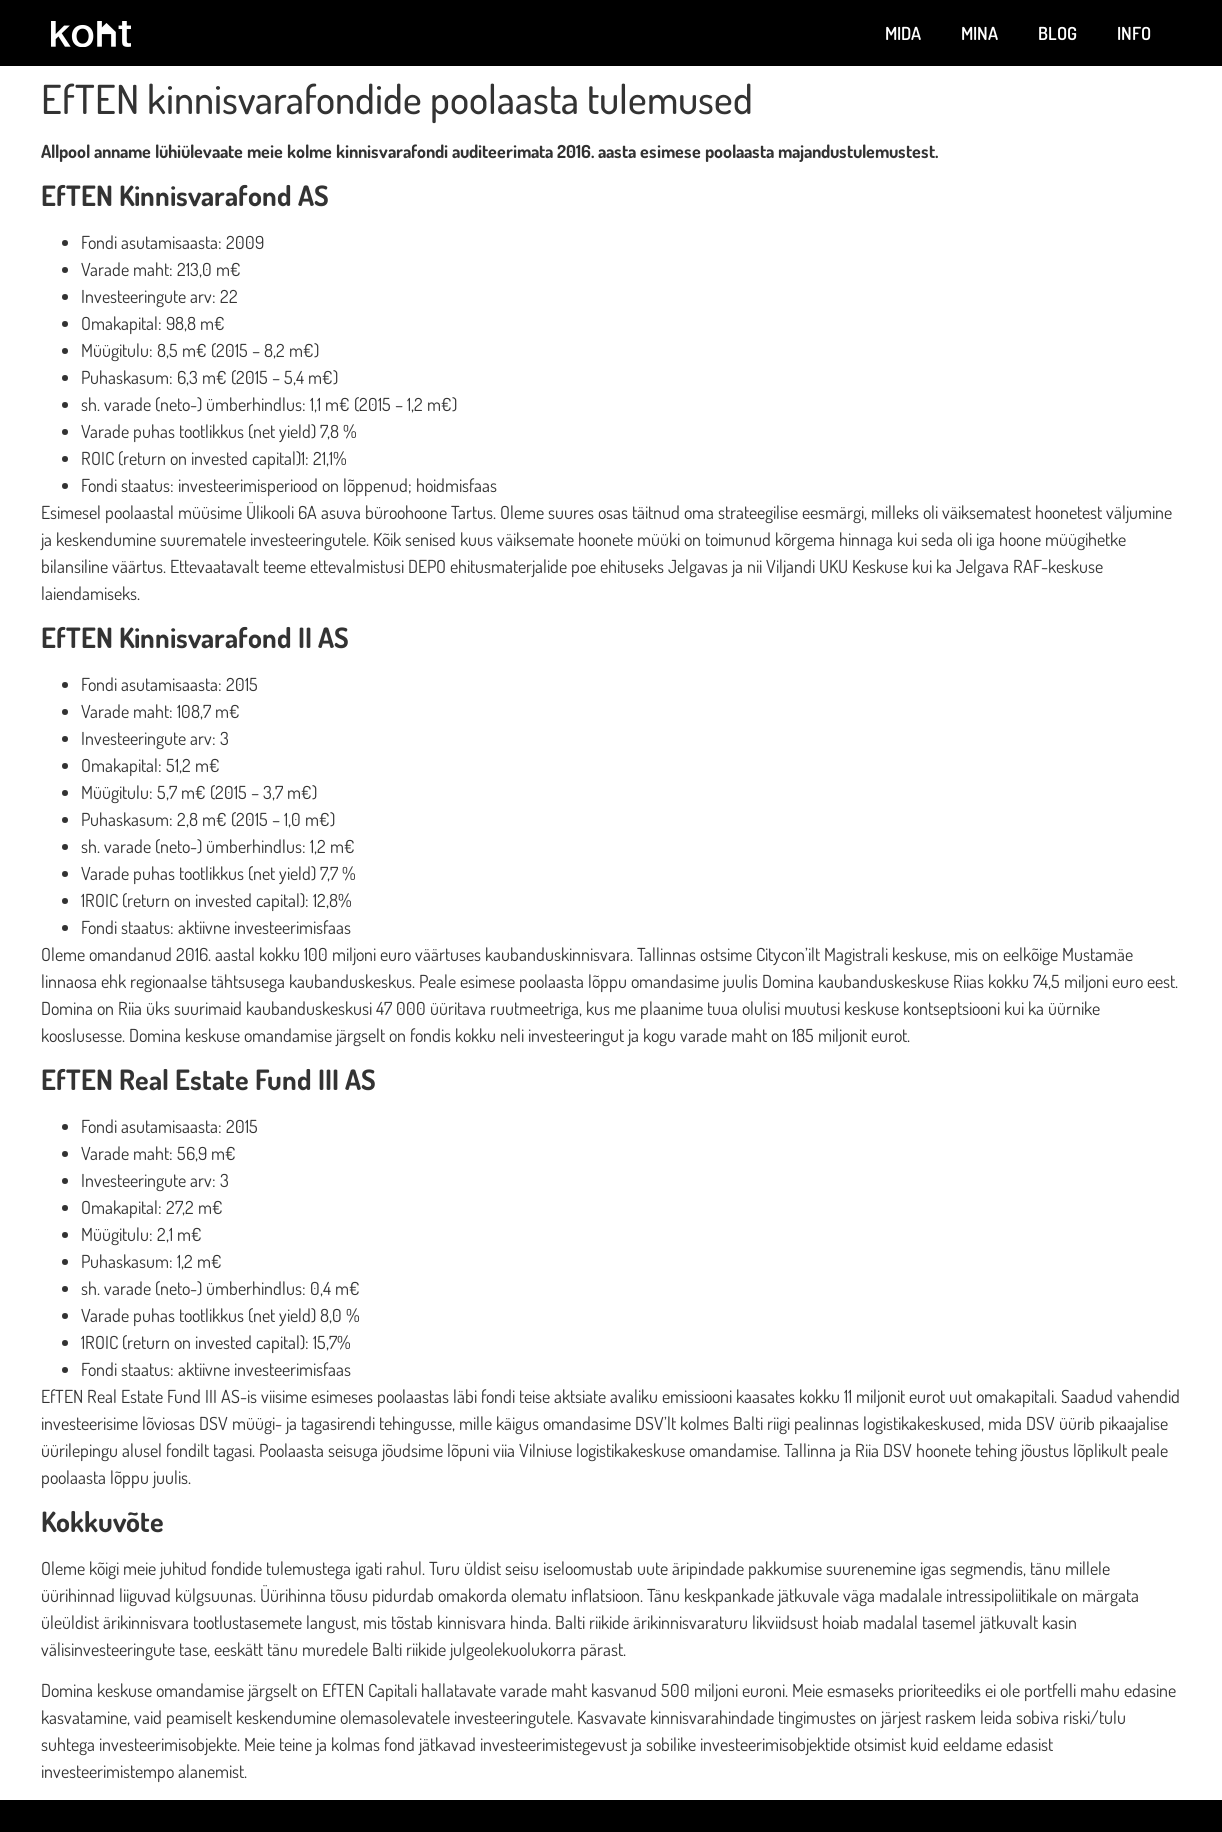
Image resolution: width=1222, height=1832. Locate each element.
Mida (903, 33)
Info (1134, 33)
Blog (1057, 33)
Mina (979, 33)
